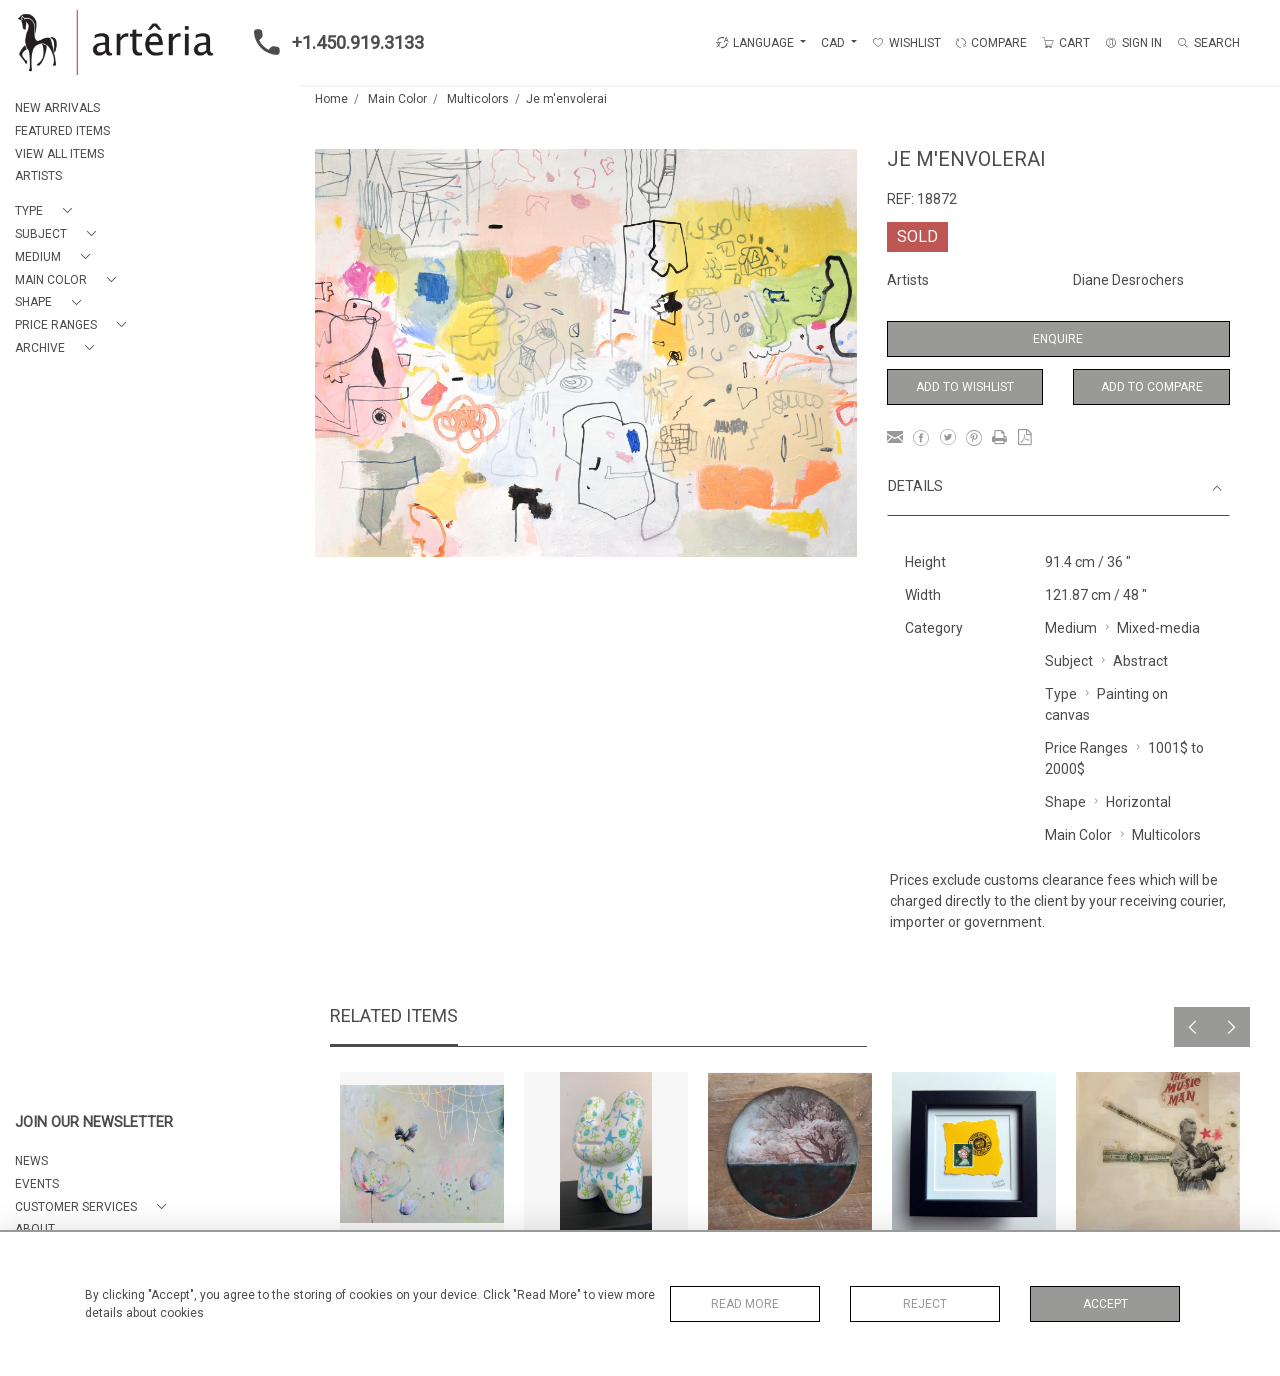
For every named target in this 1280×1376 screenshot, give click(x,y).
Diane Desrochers (1128, 280)
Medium (1071, 628)
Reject (925, 1304)
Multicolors (478, 99)
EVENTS (37, 1184)
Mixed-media (1158, 628)
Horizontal (1138, 802)
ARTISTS (38, 176)
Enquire (1058, 339)
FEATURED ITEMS (62, 131)
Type (1061, 694)
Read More (745, 1304)
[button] (47, 211)
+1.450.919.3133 (333, 42)
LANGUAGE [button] (755, 43)
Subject (1069, 661)
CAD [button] (834, 43)
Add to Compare (1152, 387)
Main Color (397, 99)
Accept (1105, 1304)
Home (331, 99)
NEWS (31, 1161)
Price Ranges (1086, 748)
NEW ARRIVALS (57, 108)
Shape (1065, 802)
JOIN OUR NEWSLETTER (94, 1122)
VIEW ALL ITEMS (59, 154)
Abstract (1140, 661)
